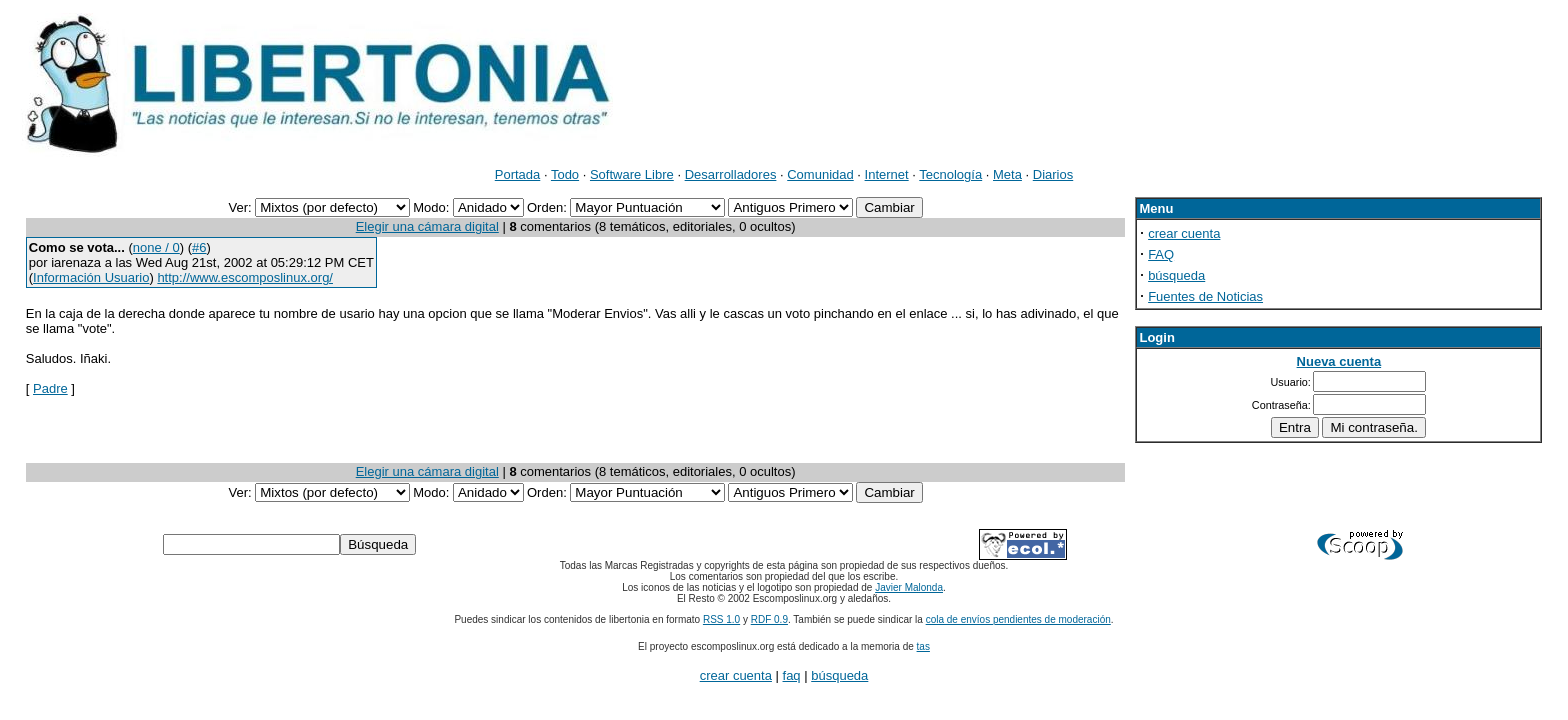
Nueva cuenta (1339, 361)
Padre (50, 388)
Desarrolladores (731, 174)
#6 (199, 247)
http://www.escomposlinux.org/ (245, 277)
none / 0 (156, 247)
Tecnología (950, 174)
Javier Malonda (909, 587)
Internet (887, 174)
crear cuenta (1184, 233)
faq (792, 675)
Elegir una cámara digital (427, 226)
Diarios (1053, 174)
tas (923, 646)
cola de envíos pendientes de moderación (1018, 619)
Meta (1007, 174)
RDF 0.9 (769, 619)
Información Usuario (91, 277)
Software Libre (632, 174)
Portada (518, 174)
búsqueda (1176, 275)
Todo (565, 174)
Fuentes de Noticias (1205, 296)
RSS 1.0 (721, 619)
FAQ (1161, 254)
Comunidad (820, 174)
